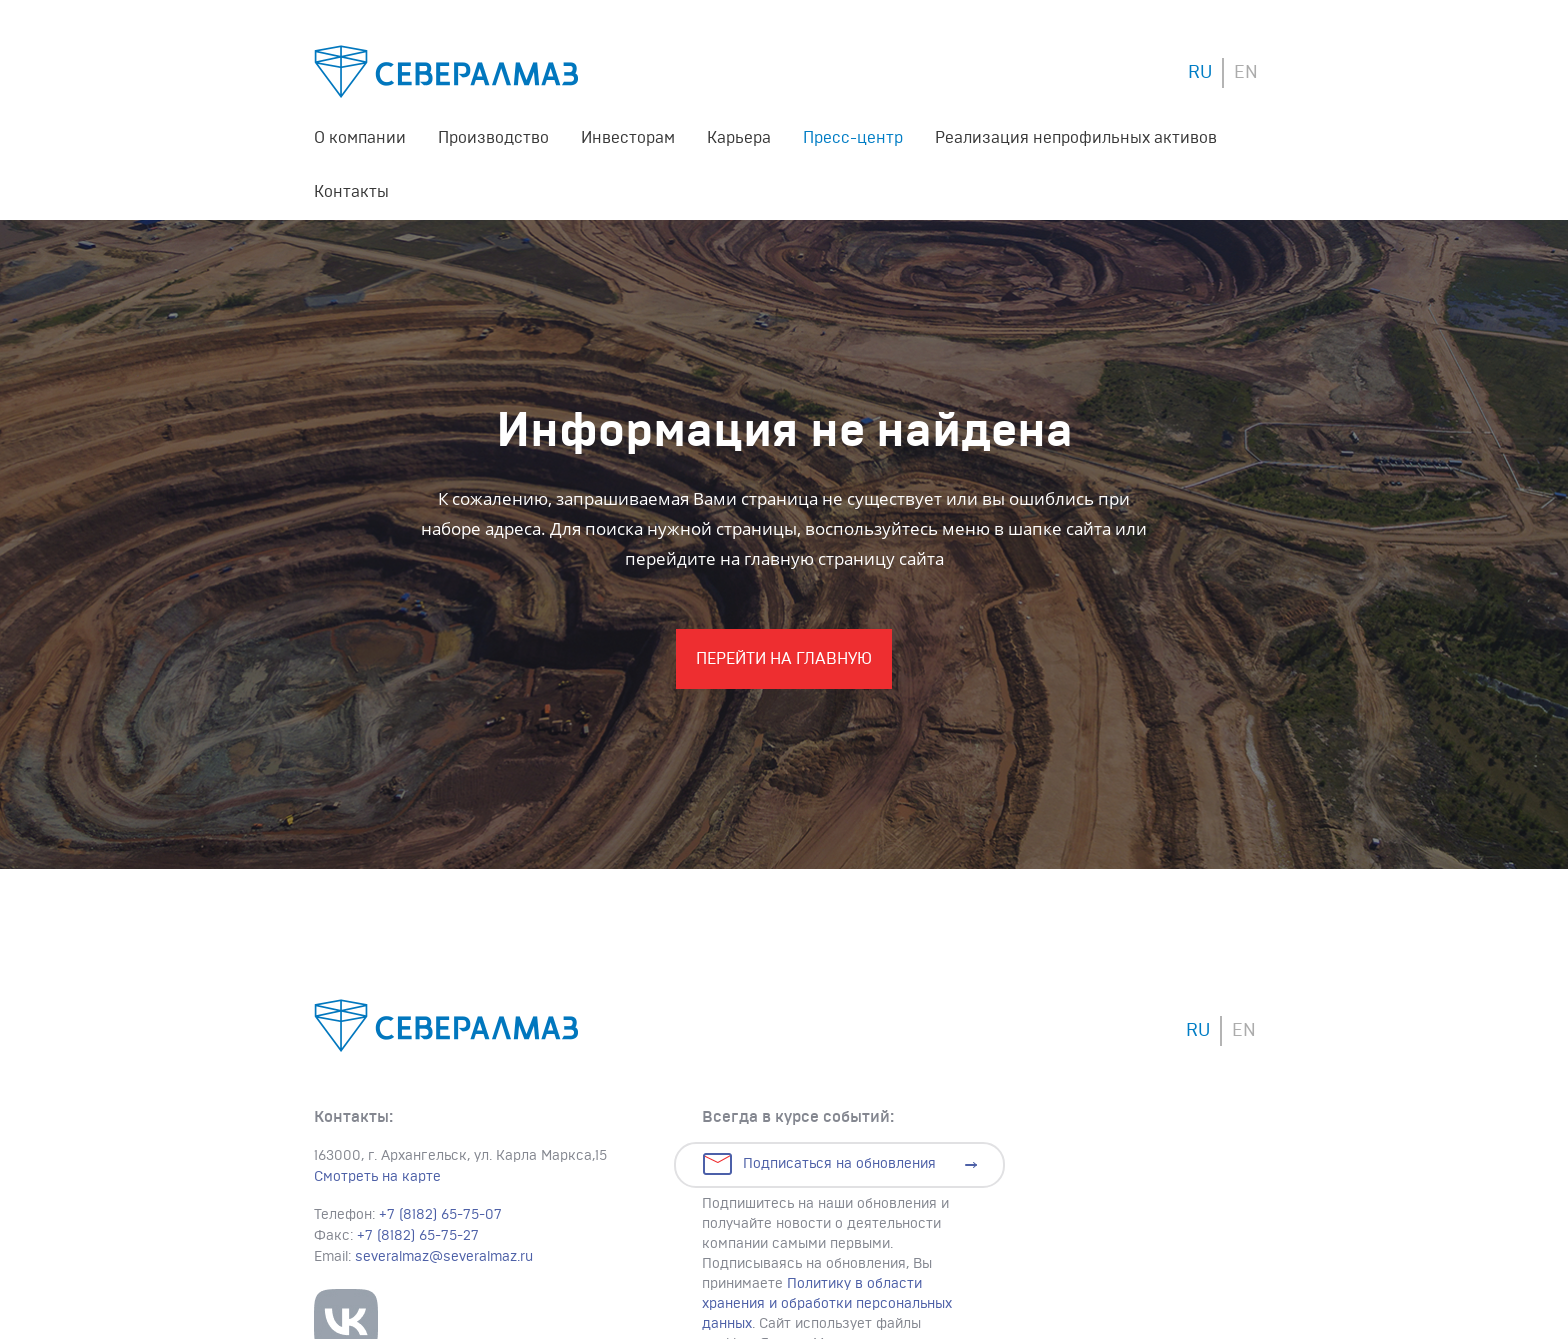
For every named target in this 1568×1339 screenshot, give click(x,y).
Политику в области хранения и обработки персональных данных (827, 1304)
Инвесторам (628, 138)
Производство (493, 138)
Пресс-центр (853, 138)
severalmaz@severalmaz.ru (444, 1257)
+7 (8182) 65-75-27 (418, 1236)
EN (1246, 73)
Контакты (351, 192)
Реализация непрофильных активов (1076, 138)
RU (1200, 73)
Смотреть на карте (377, 1177)
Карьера (739, 138)
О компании (360, 138)
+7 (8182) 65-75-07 (440, 1215)
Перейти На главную (784, 659)
